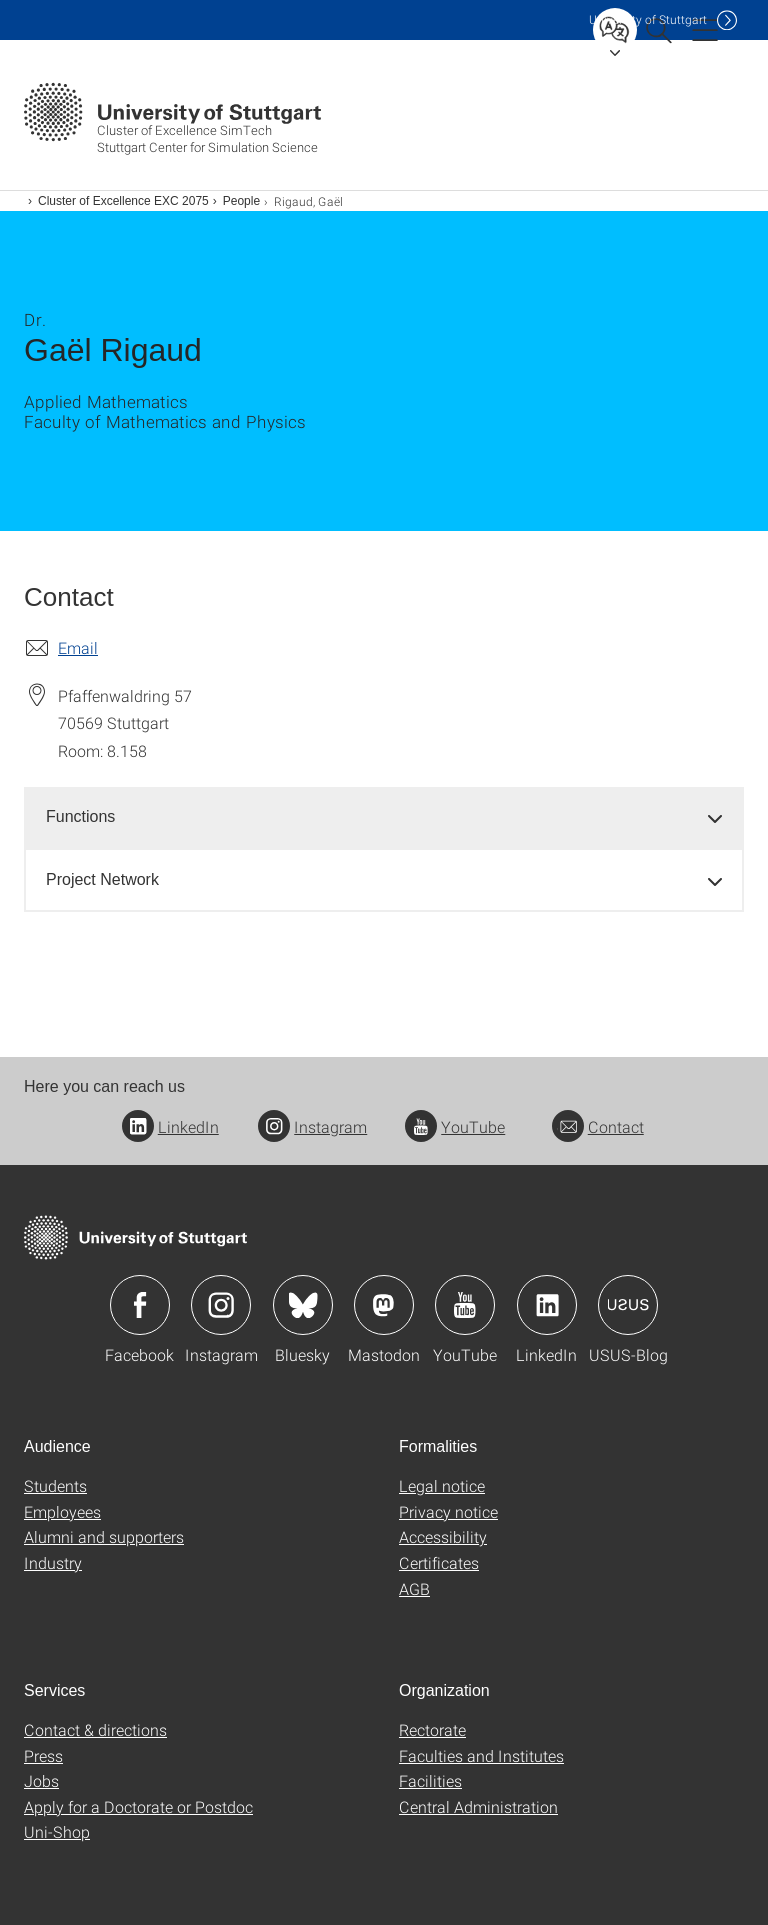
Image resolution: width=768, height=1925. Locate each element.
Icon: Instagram (221, 1305)
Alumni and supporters (104, 1536)
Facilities (430, 1780)
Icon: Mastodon (384, 1305)
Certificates (439, 1562)
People (241, 201)
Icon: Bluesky (303, 1305)
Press (43, 1755)
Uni (648, 19)
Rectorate (432, 1729)
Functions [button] (80, 816)
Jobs (41, 1780)
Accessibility (443, 1536)
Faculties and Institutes (481, 1755)
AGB (414, 1588)
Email (78, 647)
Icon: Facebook (140, 1305)
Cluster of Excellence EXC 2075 (123, 201)
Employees (62, 1511)
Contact (598, 1126)
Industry (53, 1562)
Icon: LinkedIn (547, 1305)
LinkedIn (170, 1126)
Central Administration (478, 1806)
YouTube (455, 1126)
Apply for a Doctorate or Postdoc (138, 1806)
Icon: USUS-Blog (628, 1305)
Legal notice (442, 1485)
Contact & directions (95, 1729)
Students (55, 1485)
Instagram (312, 1126)
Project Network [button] (102, 879)
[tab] (384, 817)
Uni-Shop (57, 1831)
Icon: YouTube (465, 1305)
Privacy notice (448, 1511)
